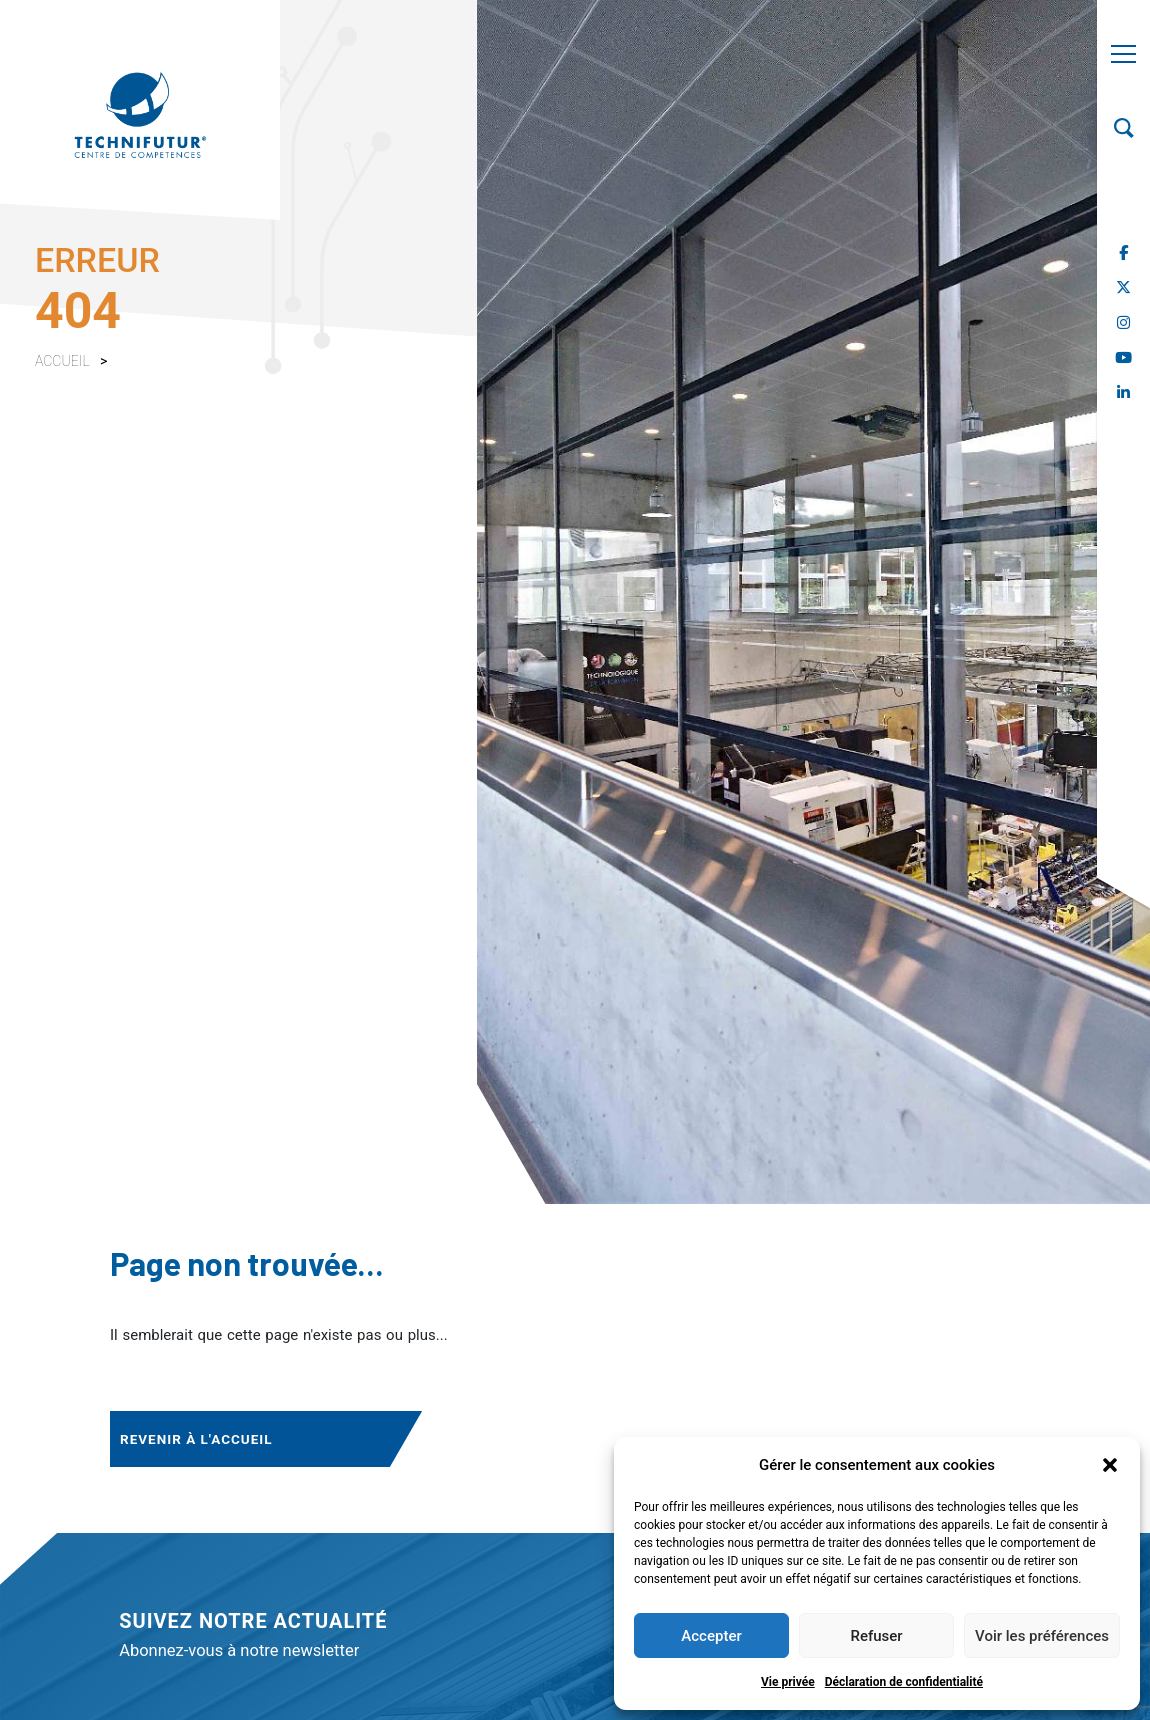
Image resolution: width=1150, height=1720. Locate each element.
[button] (1110, 1465)
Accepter (711, 1636)
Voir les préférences (1042, 1636)
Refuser (876, 1636)
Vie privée (788, 1682)
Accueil (62, 361)
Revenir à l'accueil (196, 1439)
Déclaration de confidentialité (904, 1682)
